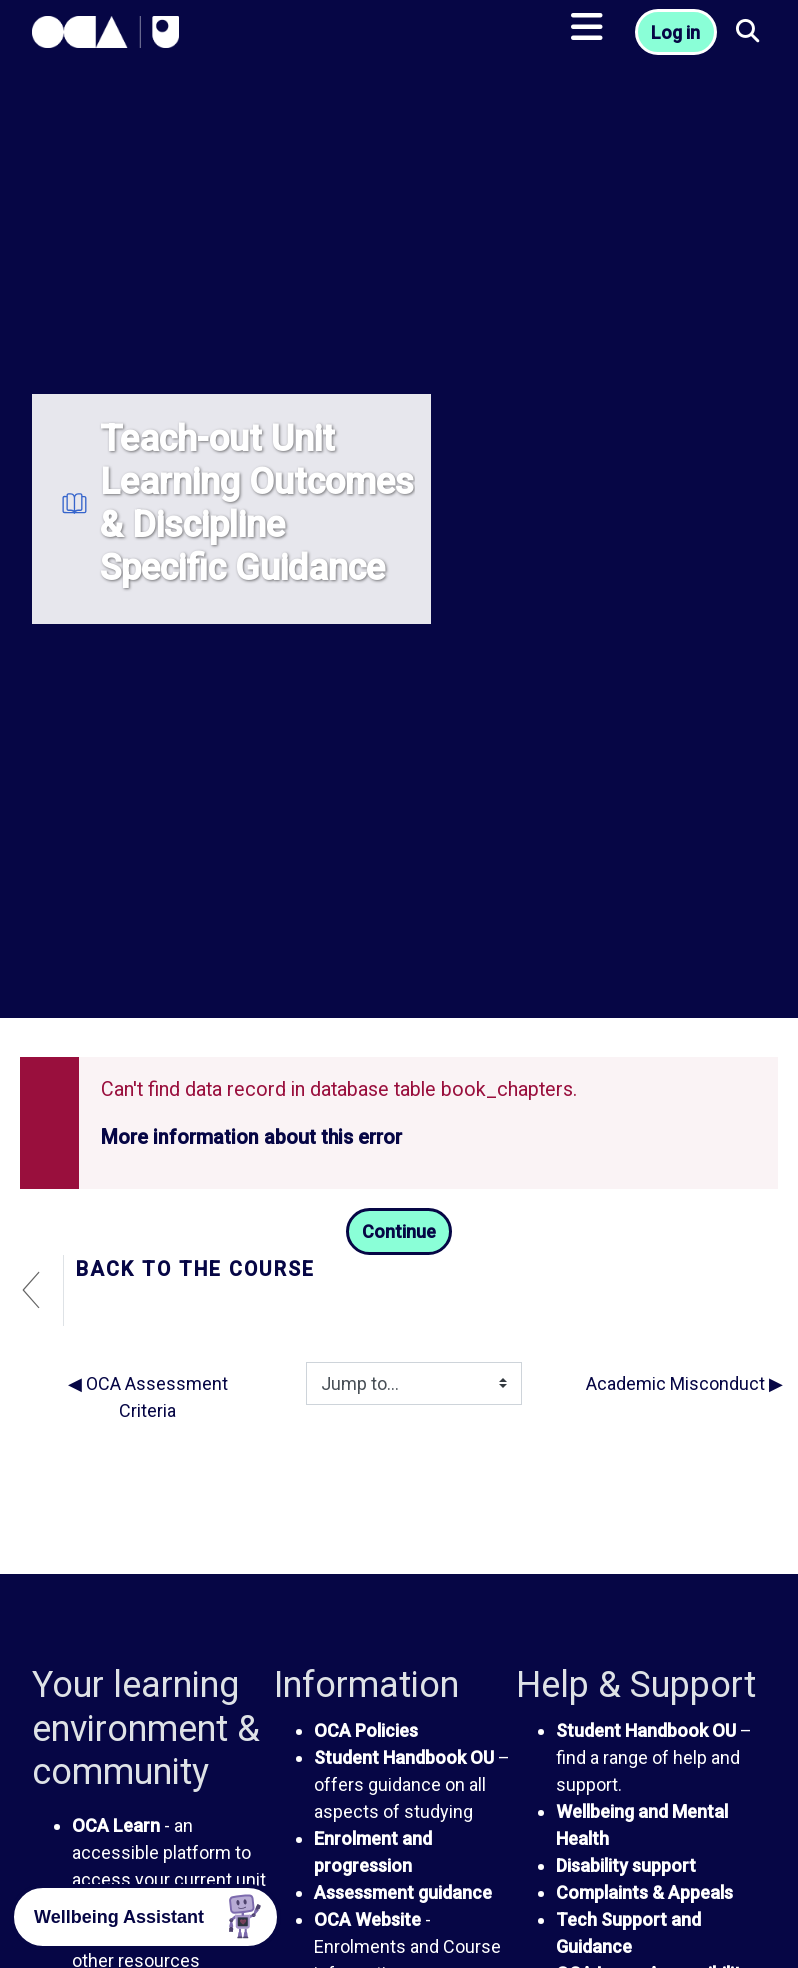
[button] (749, 32)
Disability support (626, 1865)
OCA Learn (116, 1825)
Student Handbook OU (404, 1757)
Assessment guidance (403, 1892)
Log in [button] (675, 32)
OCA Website (367, 1919)
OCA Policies (366, 1730)
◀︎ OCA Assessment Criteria (148, 1397)
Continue (399, 1231)
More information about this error (251, 1137)
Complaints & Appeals (644, 1892)
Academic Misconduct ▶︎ (684, 1383)
